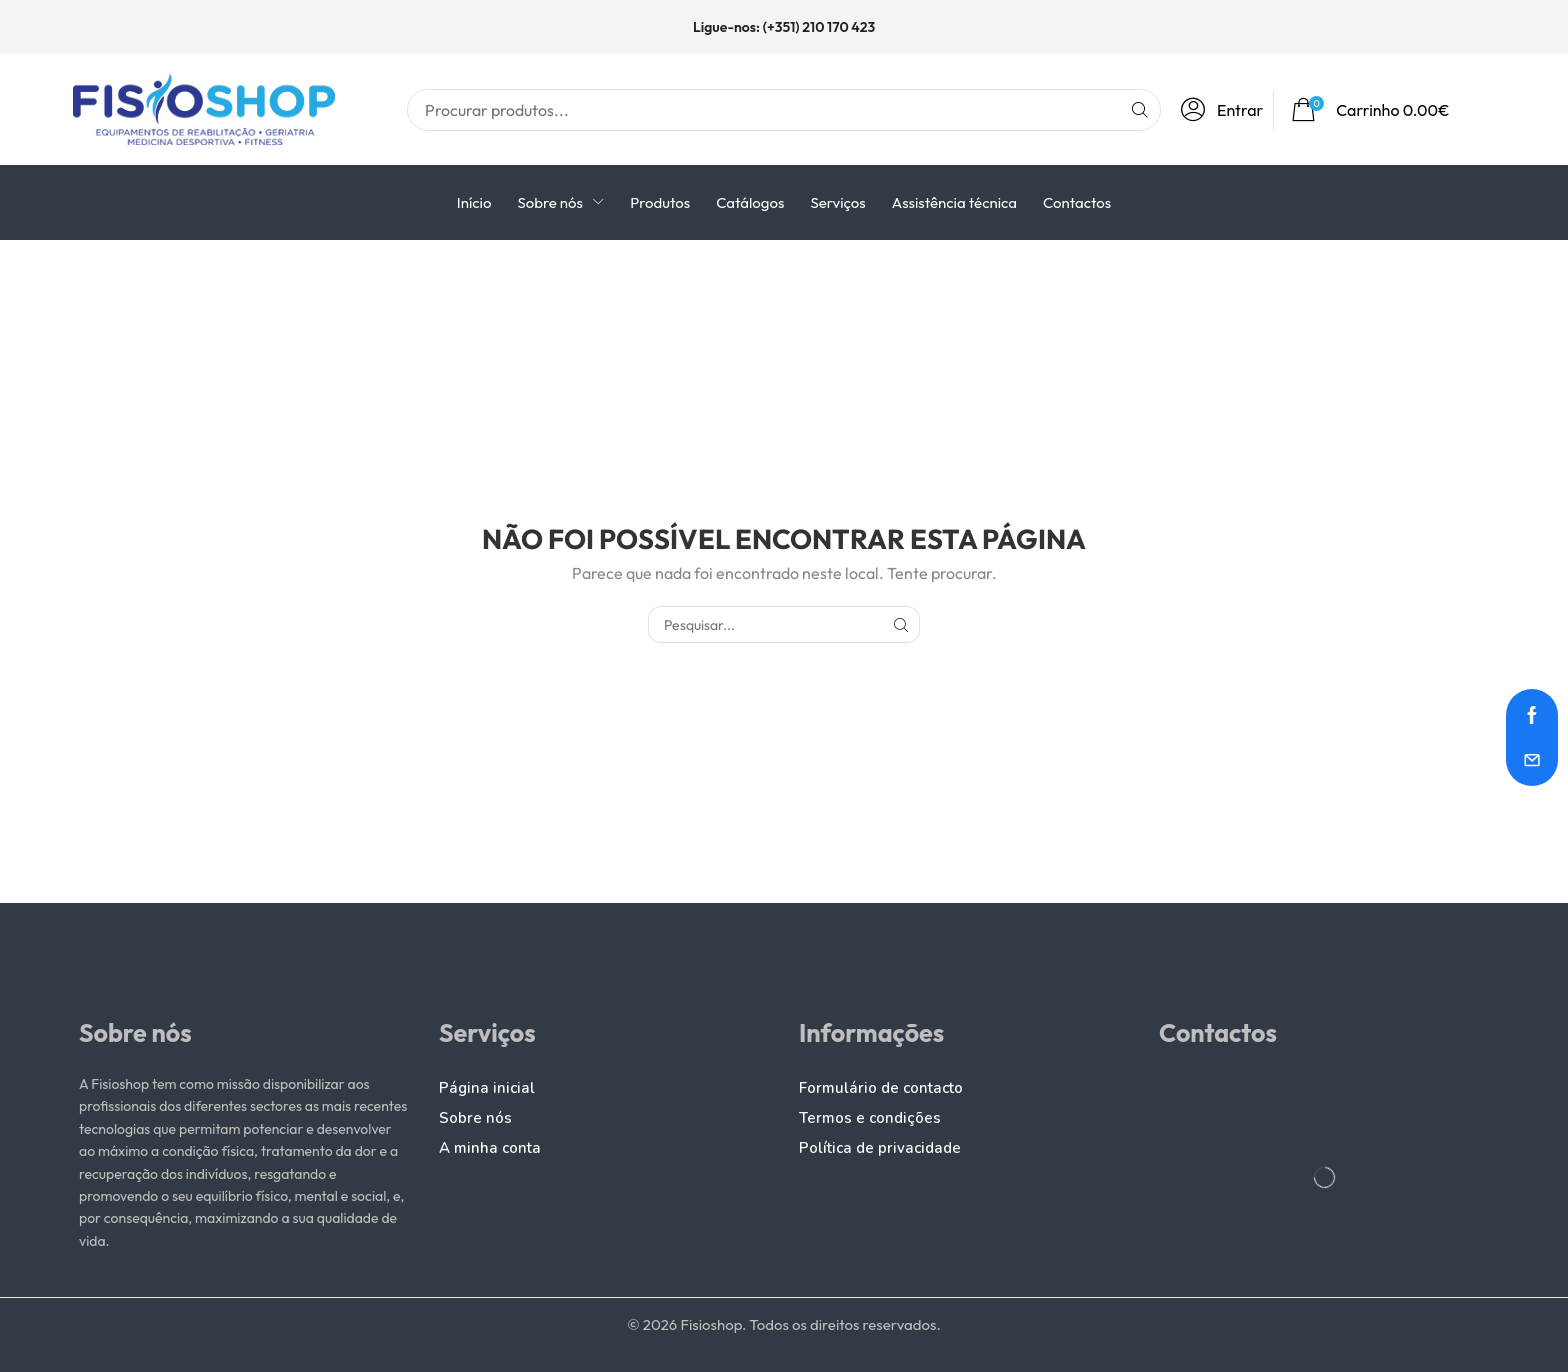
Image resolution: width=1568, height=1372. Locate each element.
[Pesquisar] (1140, 110)
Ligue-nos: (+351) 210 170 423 (784, 27)
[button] (1227, 110)
